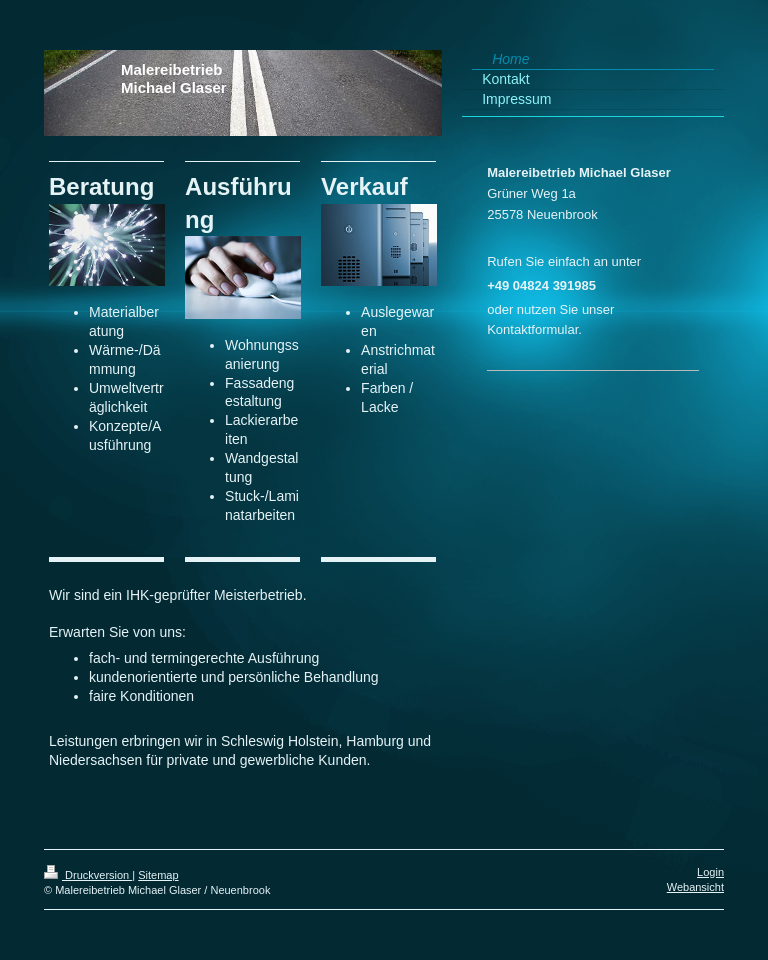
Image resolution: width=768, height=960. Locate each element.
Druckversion (88, 875)
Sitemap (158, 875)
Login (710, 872)
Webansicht (695, 887)
